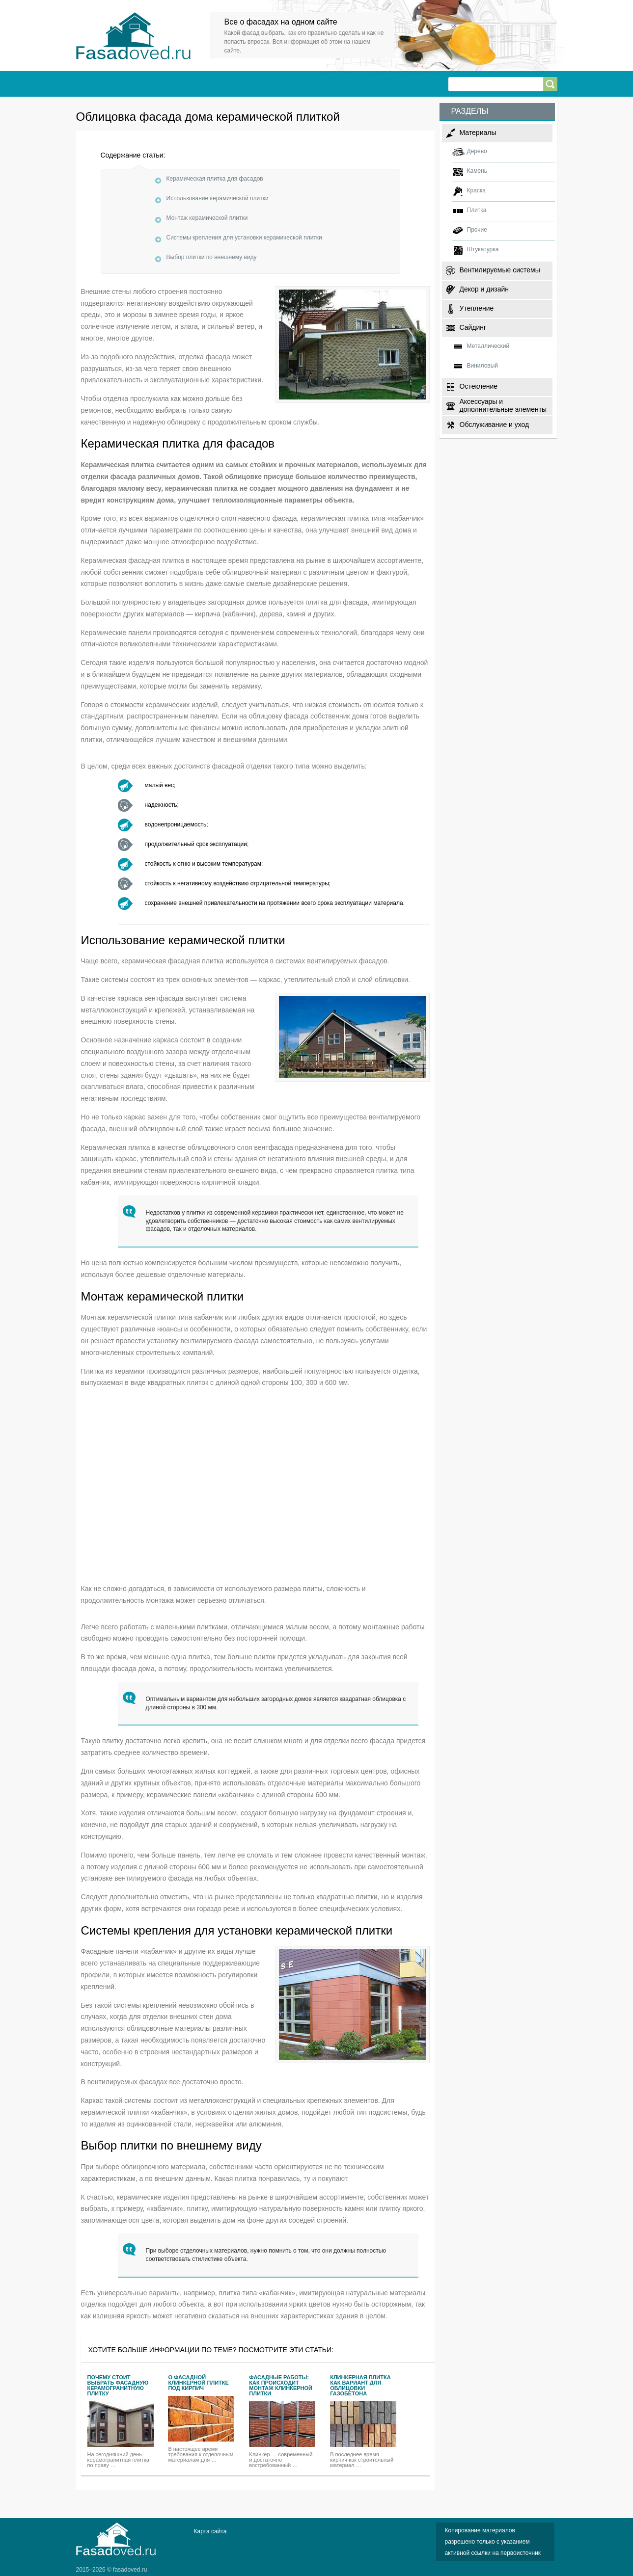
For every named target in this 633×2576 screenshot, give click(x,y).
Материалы (478, 132)
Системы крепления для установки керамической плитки (244, 237)
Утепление (477, 308)
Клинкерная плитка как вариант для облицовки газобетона (360, 2385)
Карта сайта (210, 2531)
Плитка (477, 210)
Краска (476, 190)
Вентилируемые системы (500, 270)
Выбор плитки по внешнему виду (211, 257)
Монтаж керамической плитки (207, 217)
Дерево (477, 151)
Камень (477, 170)
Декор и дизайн (484, 289)
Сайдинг (473, 327)
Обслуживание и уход (494, 424)
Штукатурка (483, 249)
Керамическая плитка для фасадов (214, 178)
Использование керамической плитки (217, 198)
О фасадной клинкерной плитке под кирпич (198, 2383)
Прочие (477, 229)
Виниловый (482, 365)
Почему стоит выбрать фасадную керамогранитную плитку (118, 2385)
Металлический (488, 346)
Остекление (479, 386)
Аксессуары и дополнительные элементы (503, 405)
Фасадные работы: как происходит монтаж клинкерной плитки (280, 2385)
